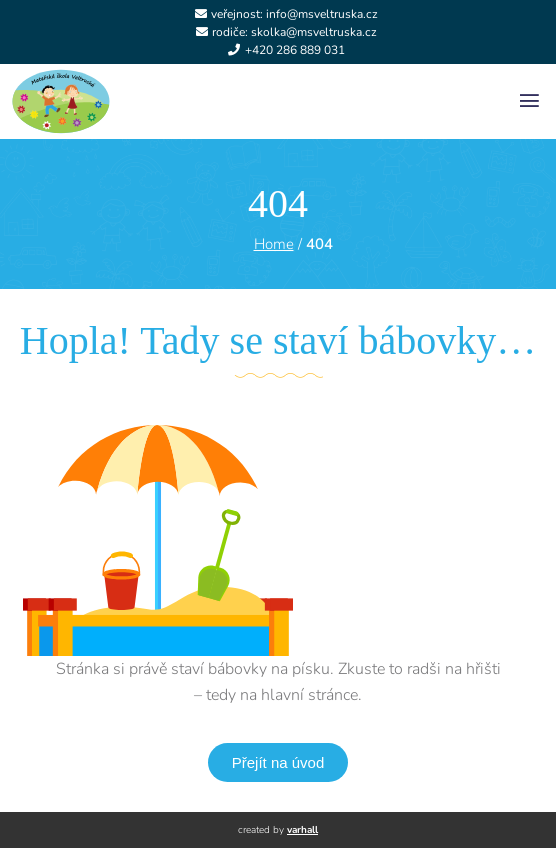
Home (274, 244)
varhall (302, 830)
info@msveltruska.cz (322, 14)
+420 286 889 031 (295, 50)
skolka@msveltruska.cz (314, 32)
